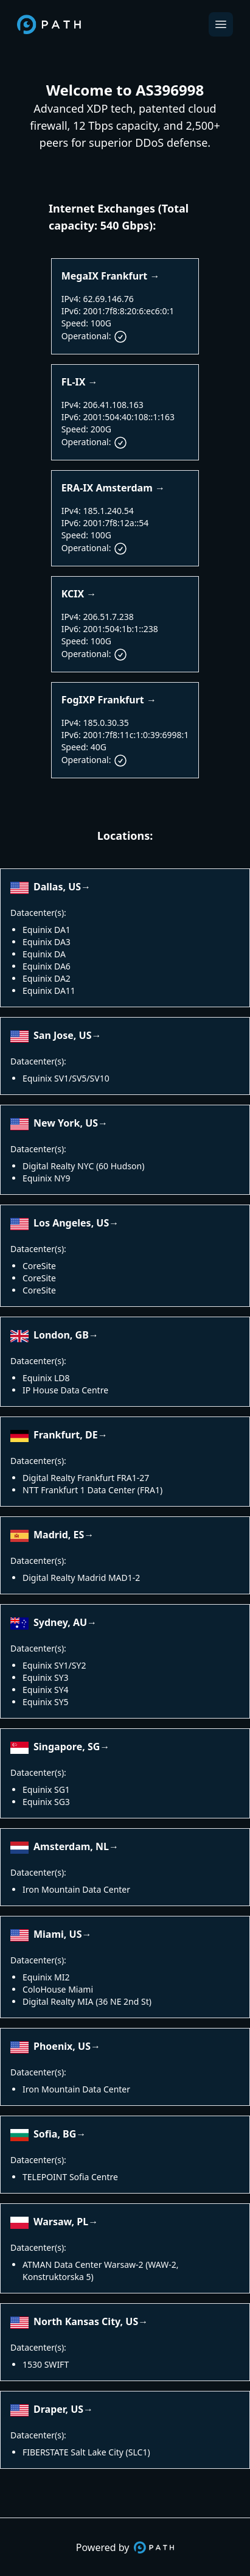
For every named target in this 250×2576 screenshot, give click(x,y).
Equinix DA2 (47, 978)
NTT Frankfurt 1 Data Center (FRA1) (92, 1490)
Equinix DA (44, 954)
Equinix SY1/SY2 (54, 1665)
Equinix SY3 (46, 1677)
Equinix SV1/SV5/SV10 (66, 1078)
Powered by (125, 2547)
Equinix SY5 (46, 1702)
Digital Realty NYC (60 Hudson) (83, 1166)
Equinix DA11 (49, 990)
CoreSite (39, 1266)
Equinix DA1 (47, 929)
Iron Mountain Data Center (76, 1889)
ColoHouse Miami (58, 1989)
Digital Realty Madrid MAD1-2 (81, 1577)
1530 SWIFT (46, 2364)
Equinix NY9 (47, 1178)
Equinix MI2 (46, 1977)
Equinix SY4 (46, 1689)
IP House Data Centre (65, 1390)
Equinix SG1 (46, 1789)
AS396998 (170, 90)
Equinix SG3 (46, 1801)
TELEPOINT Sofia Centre (70, 2177)
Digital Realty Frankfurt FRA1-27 (86, 1477)
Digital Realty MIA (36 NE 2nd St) (87, 2001)
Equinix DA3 (47, 942)
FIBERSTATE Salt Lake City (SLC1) (86, 2452)
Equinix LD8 (46, 1378)
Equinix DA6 (47, 966)
